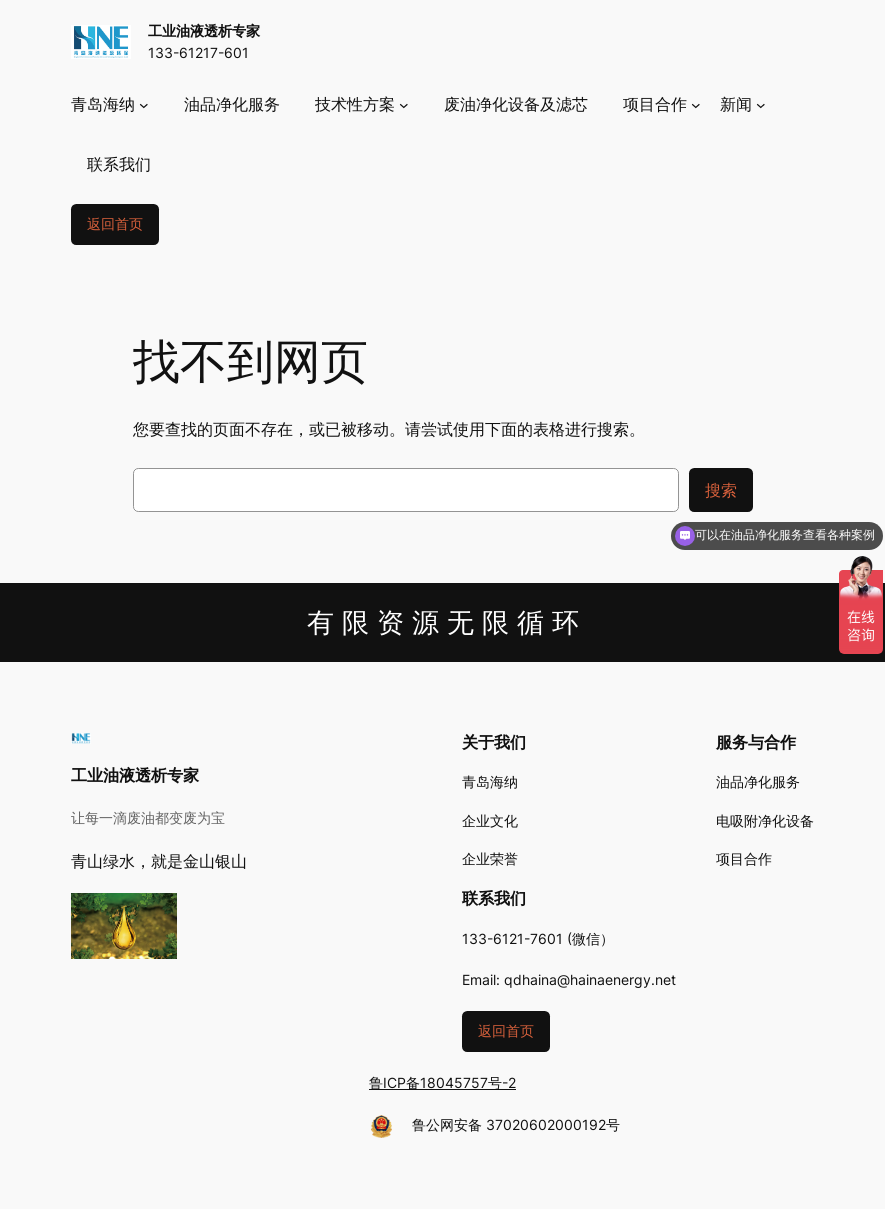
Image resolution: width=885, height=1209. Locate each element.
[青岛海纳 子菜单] (110, 104)
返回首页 (115, 223)
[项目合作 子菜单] (662, 104)
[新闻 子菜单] (743, 104)
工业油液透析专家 (204, 30)
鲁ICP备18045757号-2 (442, 1082)
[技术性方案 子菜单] (362, 104)
